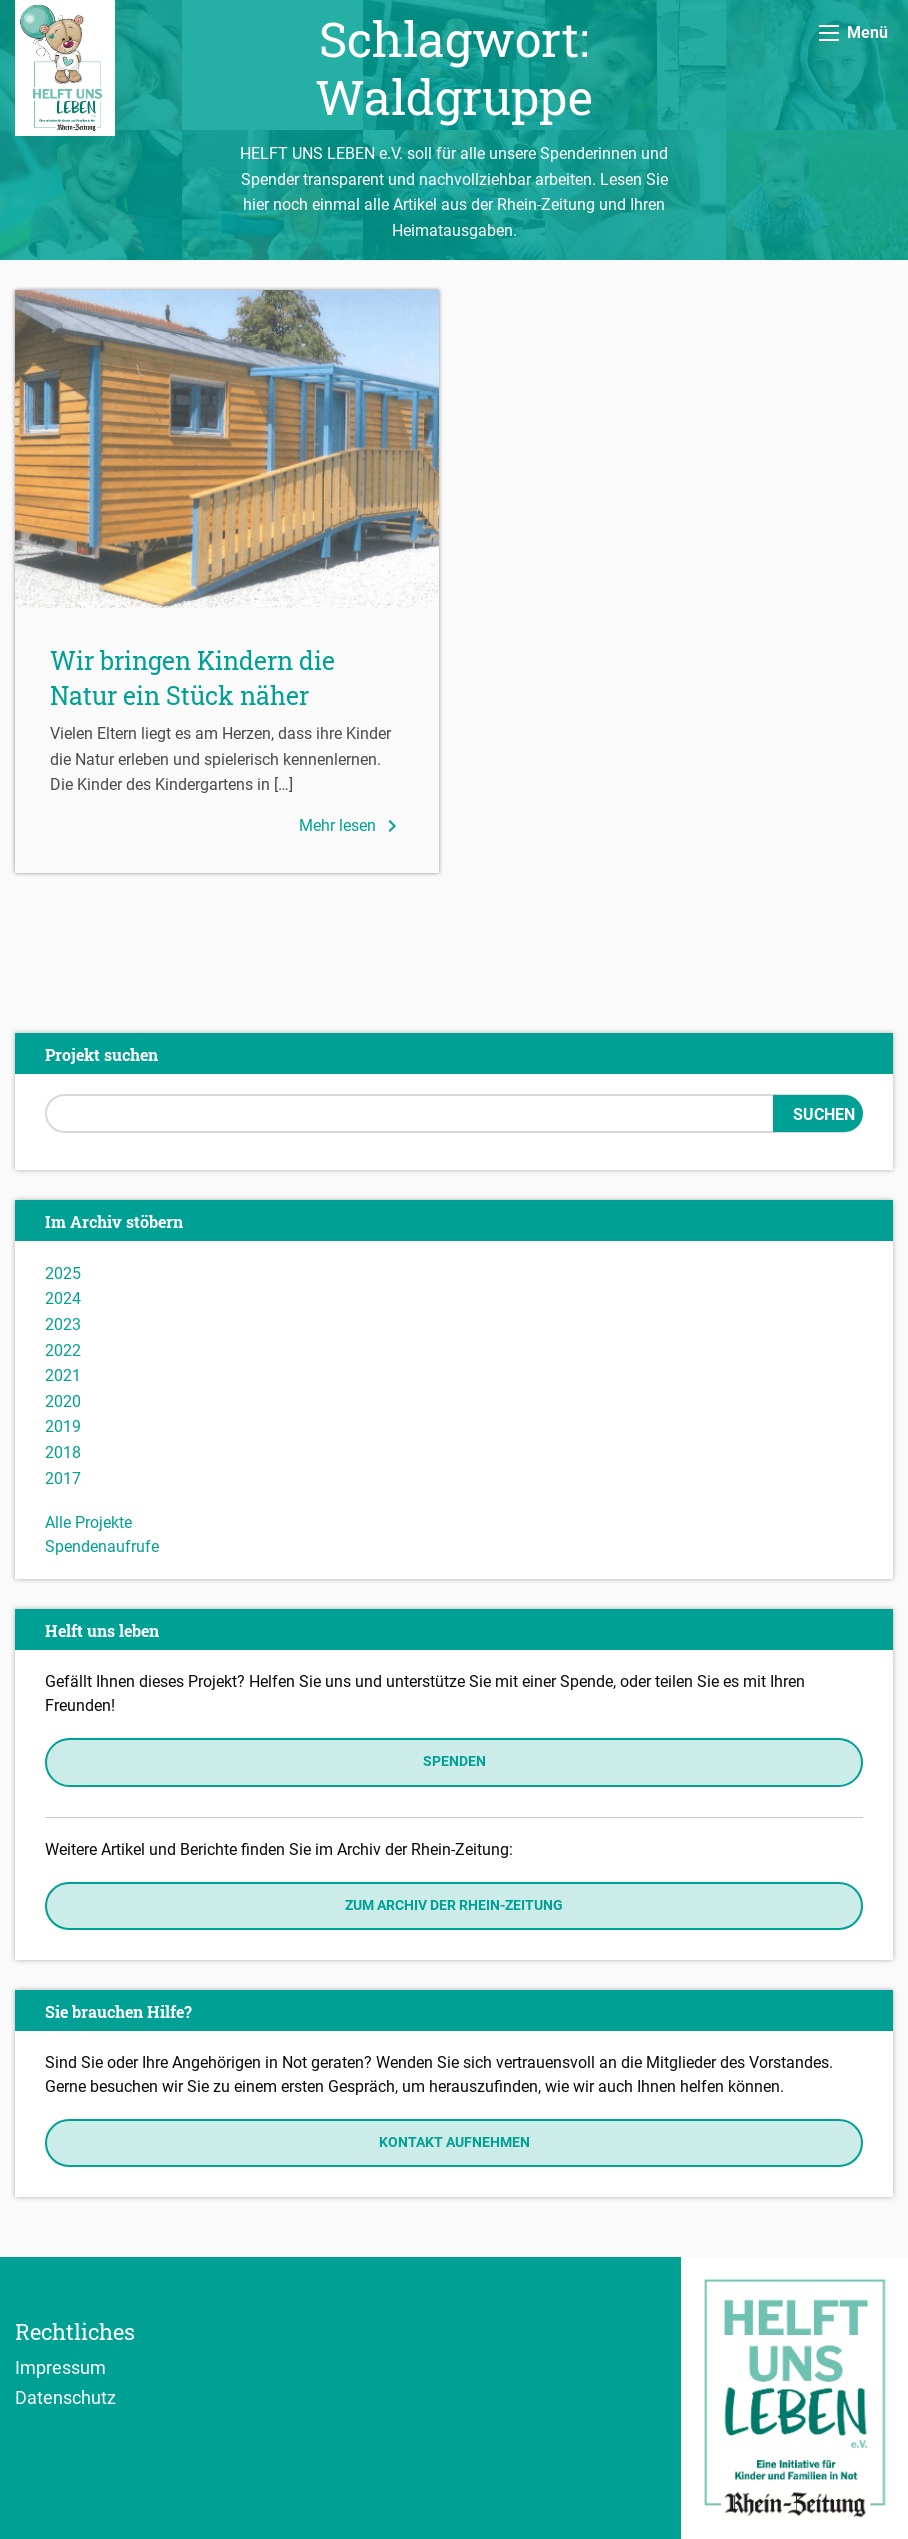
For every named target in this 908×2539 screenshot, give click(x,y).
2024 (63, 1298)
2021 (63, 1375)
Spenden (454, 1761)
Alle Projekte (88, 1522)
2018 (63, 1452)
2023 (63, 1324)
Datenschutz (65, 2397)
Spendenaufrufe (102, 1546)
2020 (63, 1401)
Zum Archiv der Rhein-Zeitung (454, 1905)
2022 (63, 1350)
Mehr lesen (351, 826)
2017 (63, 1478)
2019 (63, 1426)
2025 (63, 1273)
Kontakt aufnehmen (454, 2142)
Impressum (60, 2367)
